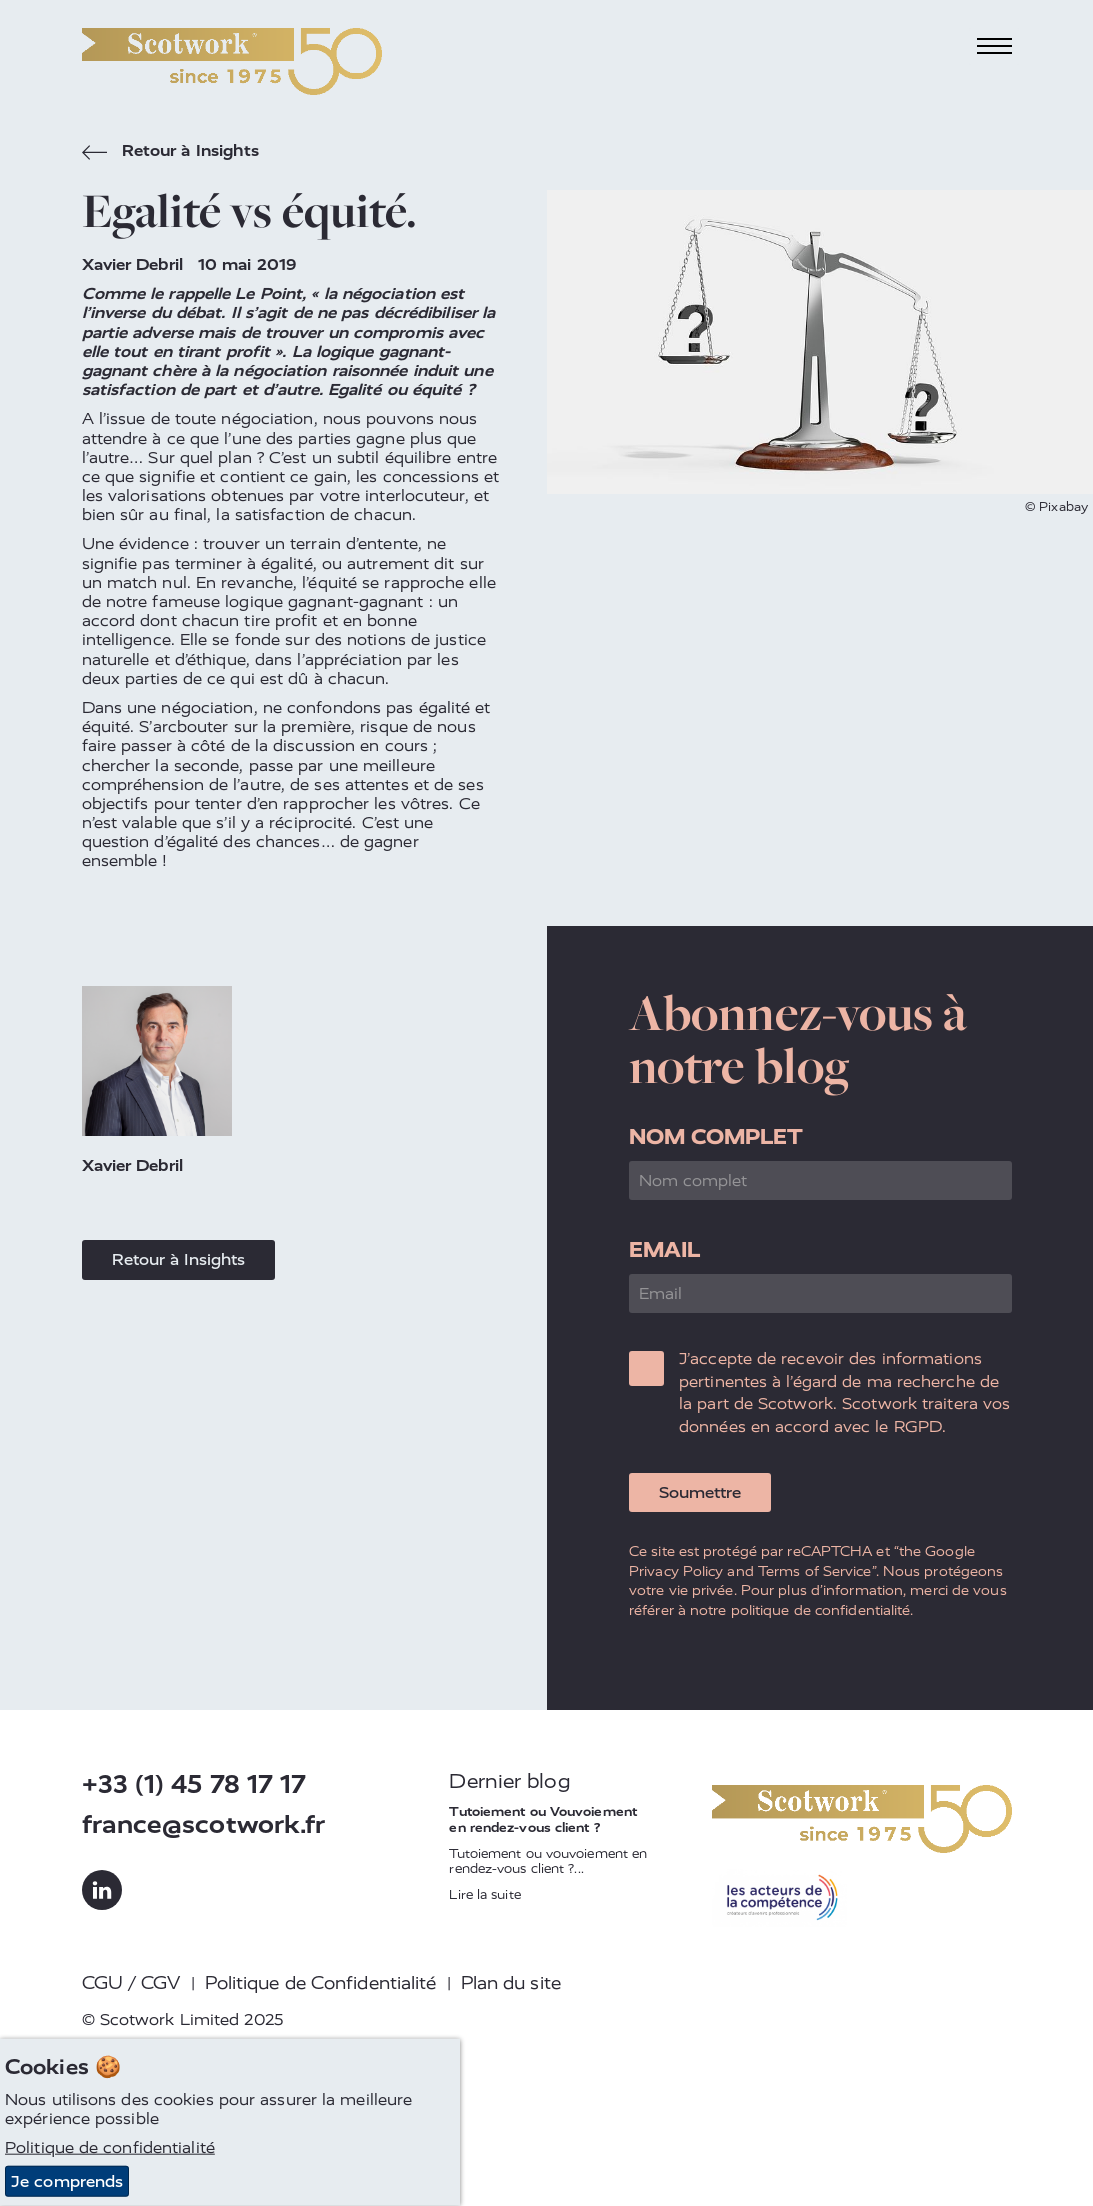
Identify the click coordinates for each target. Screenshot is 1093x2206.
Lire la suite (484, 1894)
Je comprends (67, 2181)
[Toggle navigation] (994, 46)
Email (665, 1249)
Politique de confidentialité (110, 2147)
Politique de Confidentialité (321, 1983)
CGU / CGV (131, 1983)
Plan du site (511, 1983)
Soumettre (700, 1492)
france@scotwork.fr (204, 1824)
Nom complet (716, 1136)
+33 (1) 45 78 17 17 (194, 1784)
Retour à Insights (171, 153)
